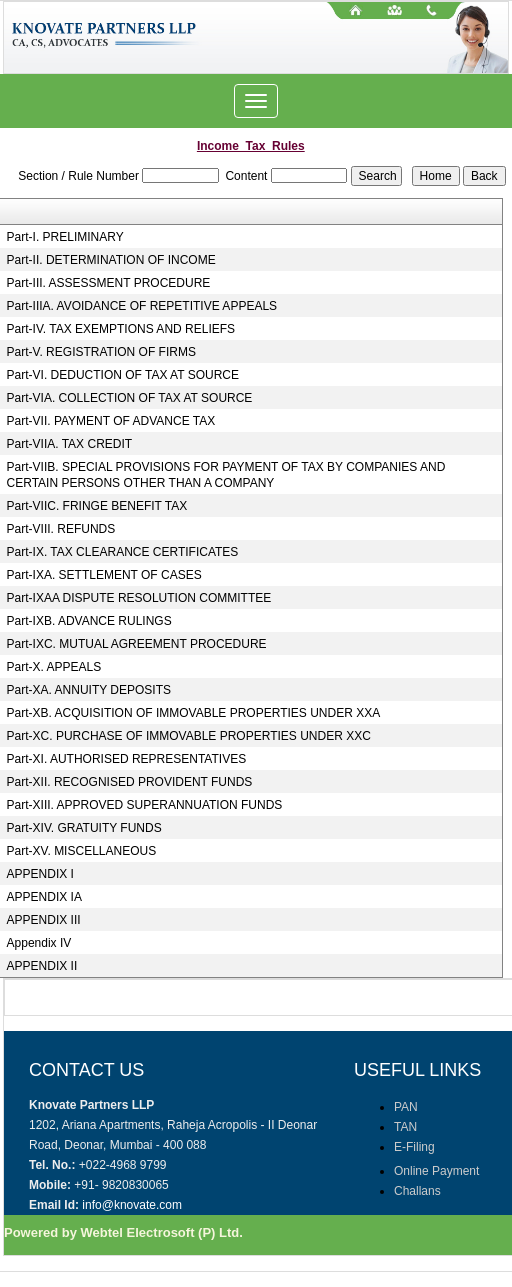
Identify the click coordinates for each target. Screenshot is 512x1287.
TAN (405, 1127)
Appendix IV (39, 943)
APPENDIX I (40, 874)
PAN (406, 1107)
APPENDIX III (44, 920)
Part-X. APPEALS (54, 667)
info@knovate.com (132, 1205)
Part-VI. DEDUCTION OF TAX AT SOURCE (123, 375)
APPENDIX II (42, 966)
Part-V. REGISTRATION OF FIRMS (101, 352)
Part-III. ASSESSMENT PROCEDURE (109, 283)
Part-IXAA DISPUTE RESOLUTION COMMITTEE (139, 598)
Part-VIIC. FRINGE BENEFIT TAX (97, 506)
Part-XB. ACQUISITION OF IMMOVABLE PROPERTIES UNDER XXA (194, 713)
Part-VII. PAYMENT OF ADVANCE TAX (111, 421)
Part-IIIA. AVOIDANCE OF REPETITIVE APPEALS (142, 306)
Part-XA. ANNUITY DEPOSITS (89, 690)
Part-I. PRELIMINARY (65, 237)
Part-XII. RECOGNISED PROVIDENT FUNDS (130, 782)
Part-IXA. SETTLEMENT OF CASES (104, 575)
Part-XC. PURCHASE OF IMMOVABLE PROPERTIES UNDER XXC (189, 736)
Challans (417, 1191)
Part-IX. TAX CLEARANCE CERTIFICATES (123, 552)
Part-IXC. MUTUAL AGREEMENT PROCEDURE (137, 644)
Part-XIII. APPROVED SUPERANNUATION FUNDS (145, 805)
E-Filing (414, 1147)
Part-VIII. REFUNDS (61, 529)
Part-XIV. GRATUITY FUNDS (84, 828)
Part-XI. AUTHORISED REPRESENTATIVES (127, 759)
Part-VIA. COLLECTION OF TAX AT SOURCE (130, 398)
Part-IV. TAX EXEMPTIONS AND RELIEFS (121, 329)
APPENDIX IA (44, 897)
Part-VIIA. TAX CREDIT (70, 444)
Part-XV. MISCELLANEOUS (82, 851)
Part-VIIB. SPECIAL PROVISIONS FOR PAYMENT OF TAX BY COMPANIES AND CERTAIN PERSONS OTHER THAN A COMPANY (226, 475)
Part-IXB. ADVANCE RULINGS (89, 621)
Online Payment (436, 1171)
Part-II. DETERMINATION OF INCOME (111, 260)
